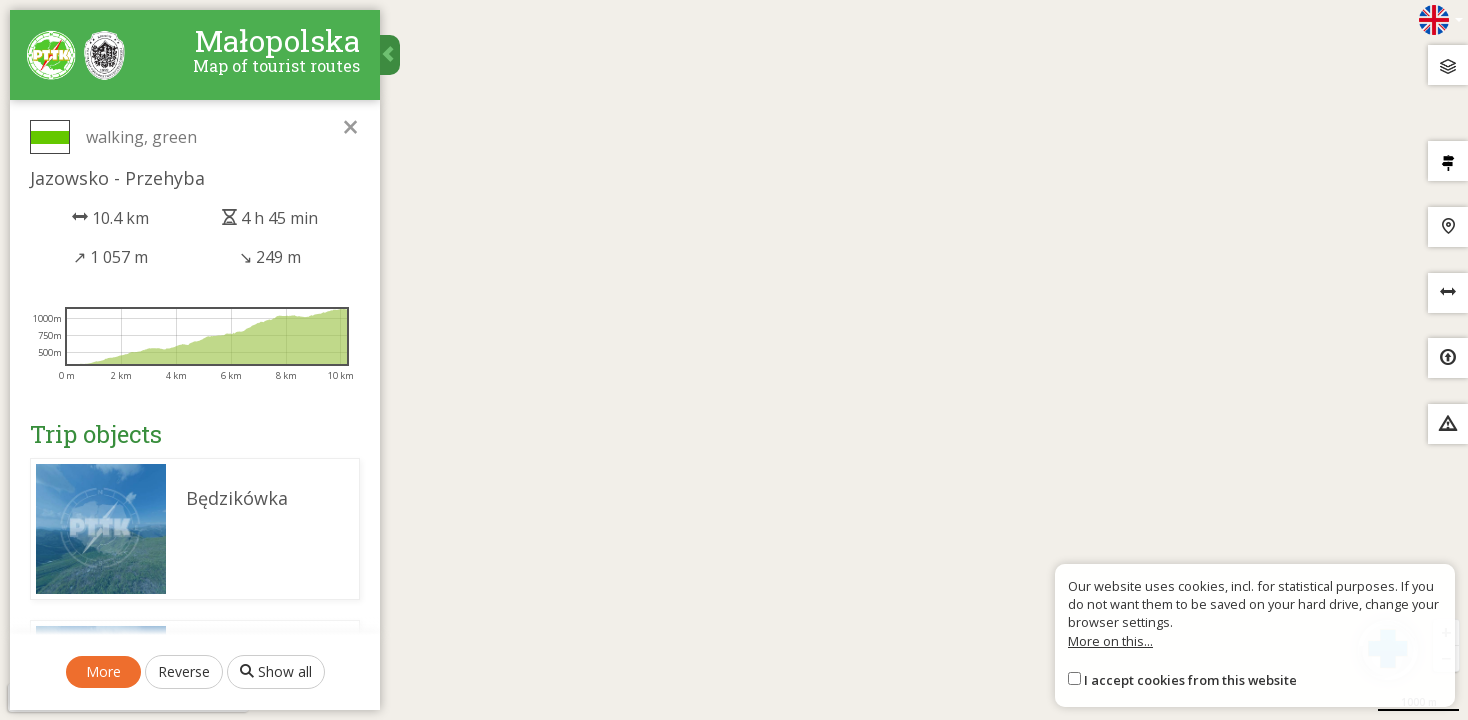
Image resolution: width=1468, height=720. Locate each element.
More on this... (1110, 641)
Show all (276, 671)
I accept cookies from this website (1190, 680)
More (103, 671)
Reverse (184, 671)
